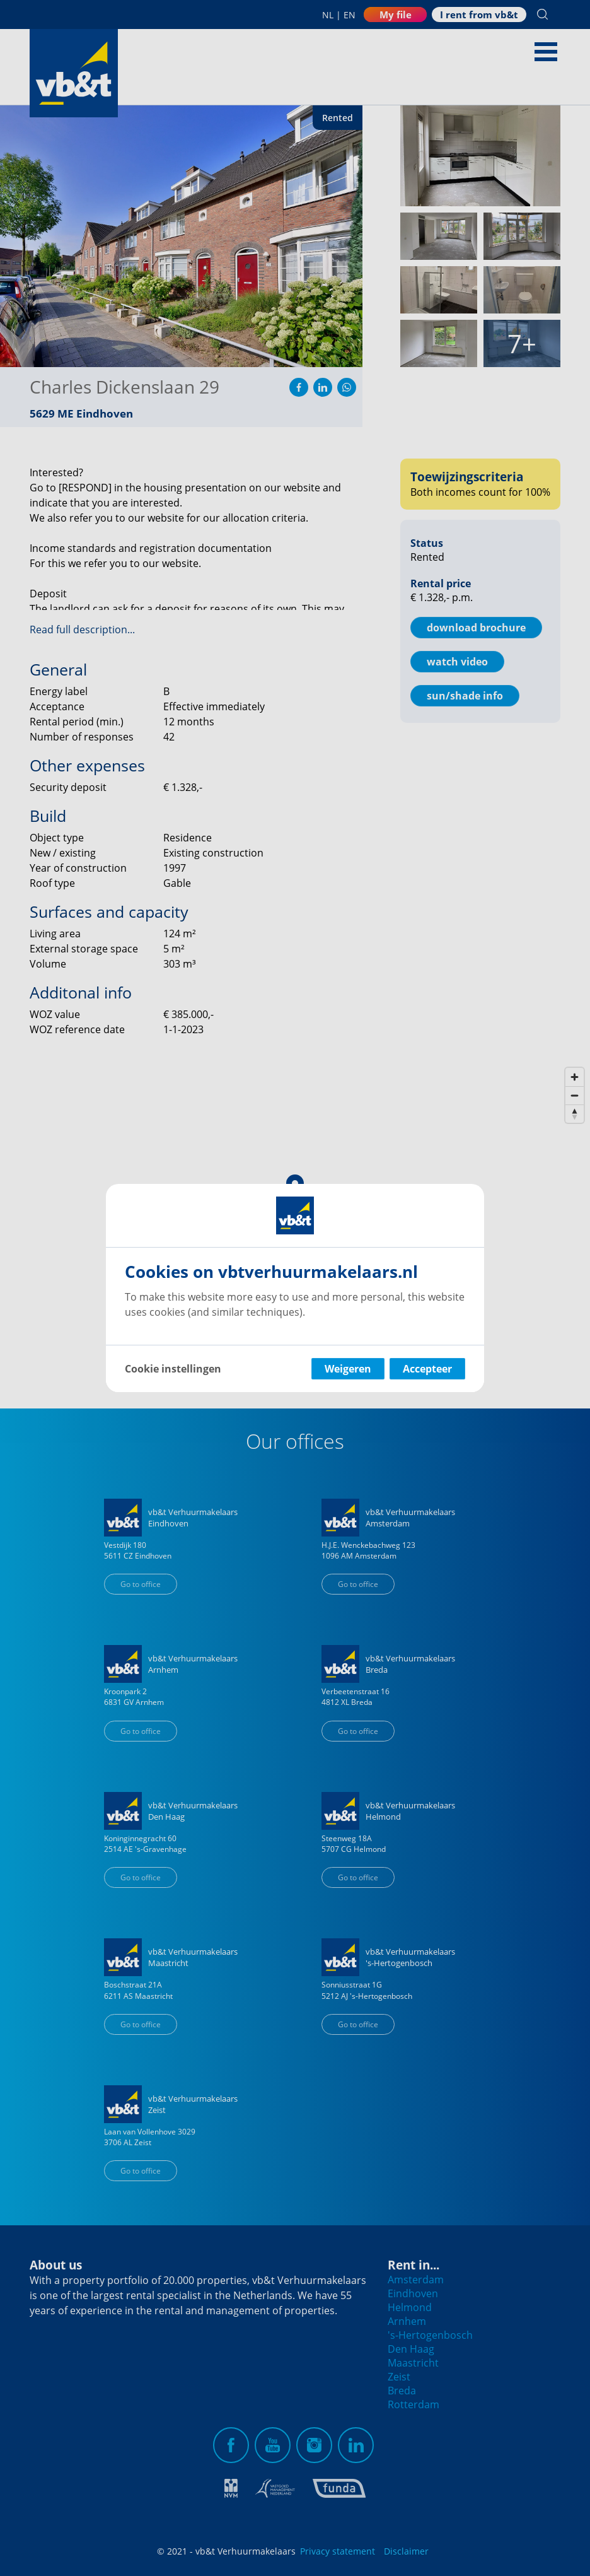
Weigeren (348, 1369)
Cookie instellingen (173, 1369)
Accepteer (427, 1369)
